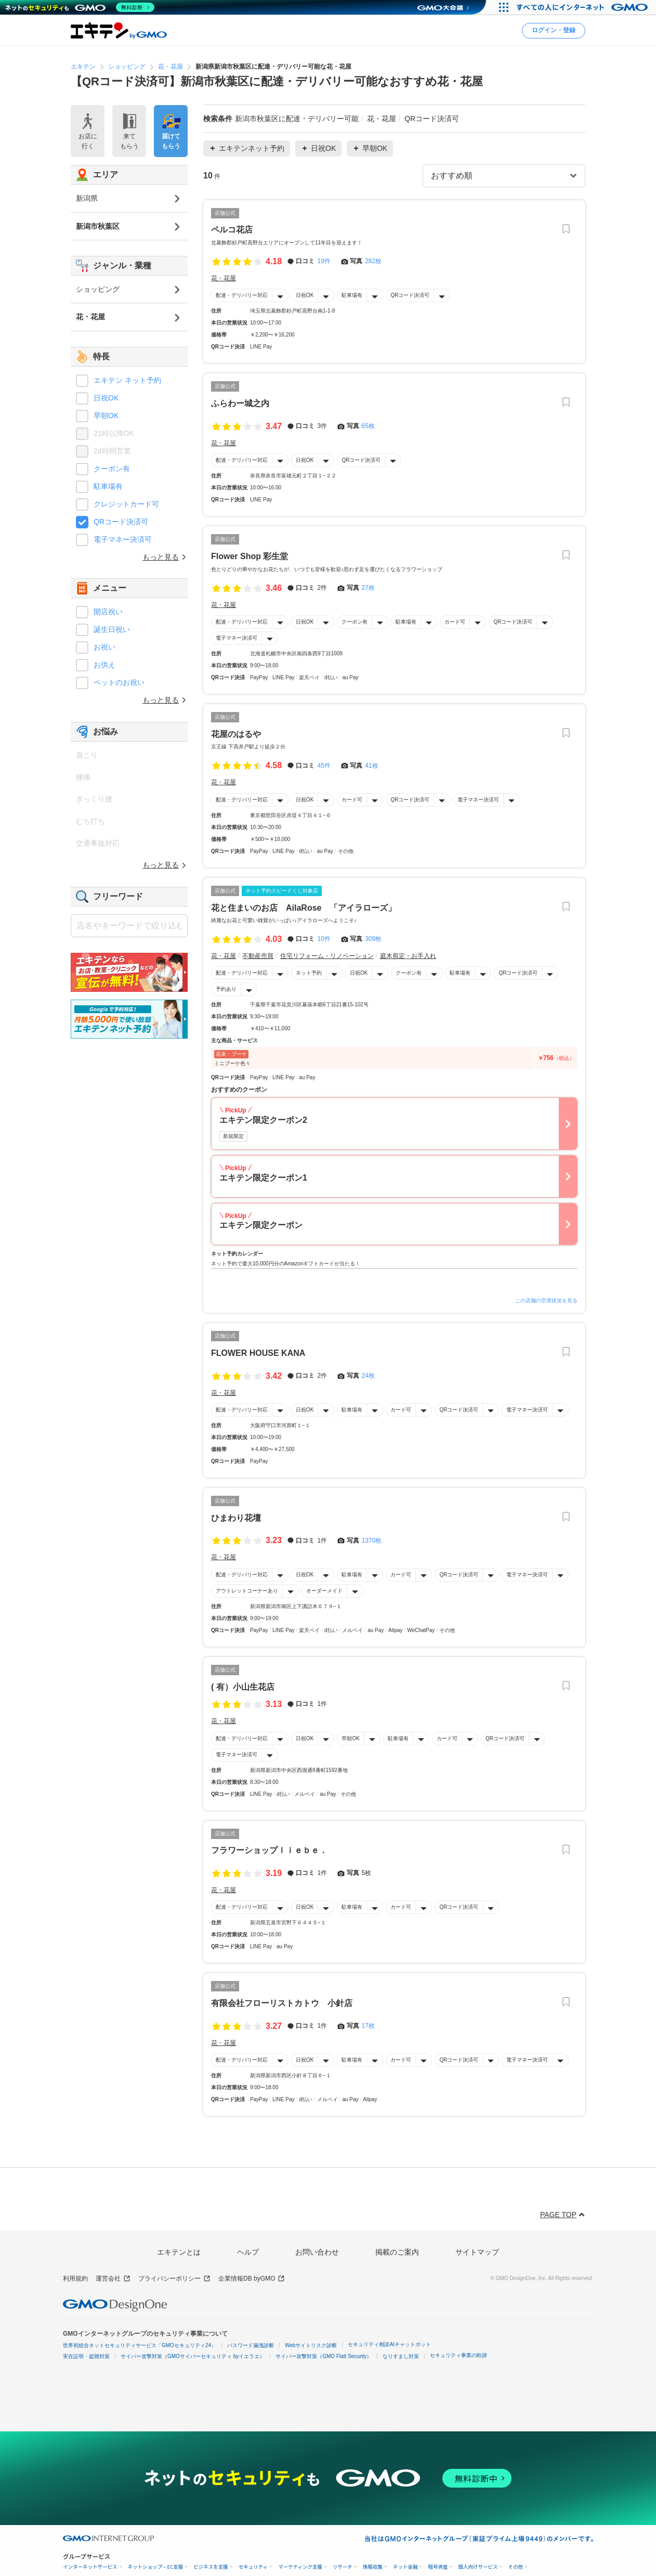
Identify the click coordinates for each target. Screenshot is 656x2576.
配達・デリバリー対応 (242, 295)
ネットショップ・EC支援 (155, 2567)
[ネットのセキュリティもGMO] (80, 7)
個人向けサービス (477, 2567)
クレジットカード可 (126, 504)
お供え (104, 665)
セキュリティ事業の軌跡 (458, 2355)
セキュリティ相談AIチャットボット (389, 2344)
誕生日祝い (112, 629)
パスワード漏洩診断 (250, 2345)
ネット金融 (405, 2567)
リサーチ (342, 2567)
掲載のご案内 (397, 2252)
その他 (515, 2567)
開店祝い (108, 611)
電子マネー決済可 (236, 638)
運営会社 (113, 2279)
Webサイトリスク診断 (311, 2345)
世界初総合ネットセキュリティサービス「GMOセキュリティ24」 (139, 2345)
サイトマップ (477, 2252)
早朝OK (350, 1738)
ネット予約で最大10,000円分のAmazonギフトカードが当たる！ (285, 1263)
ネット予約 (309, 973)
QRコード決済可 (409, 295)
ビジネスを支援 (210, 2567)
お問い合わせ (317, 2252)
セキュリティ (253, 2567)
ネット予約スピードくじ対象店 (281, 890)
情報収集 (373, 2567)
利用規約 (75, 2278)
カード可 (454, 622)
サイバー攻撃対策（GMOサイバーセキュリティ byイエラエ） (193, 2356)
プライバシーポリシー (174, 2279)
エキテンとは (179, 2252)
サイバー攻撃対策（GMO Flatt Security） (323, 2356)
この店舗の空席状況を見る (546, 1300)
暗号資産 (438, 2567)
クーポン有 (355, 622)
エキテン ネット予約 (127, 380)
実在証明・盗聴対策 (86, 2356)
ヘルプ (248, 2252)
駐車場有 (352, 295)
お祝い (104, 647)
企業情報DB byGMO (251, 2279)
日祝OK (304, 295)
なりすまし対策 (401, 2356)
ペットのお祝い (119, 682)
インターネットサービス (90, 2567)
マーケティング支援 (300, 2567)
